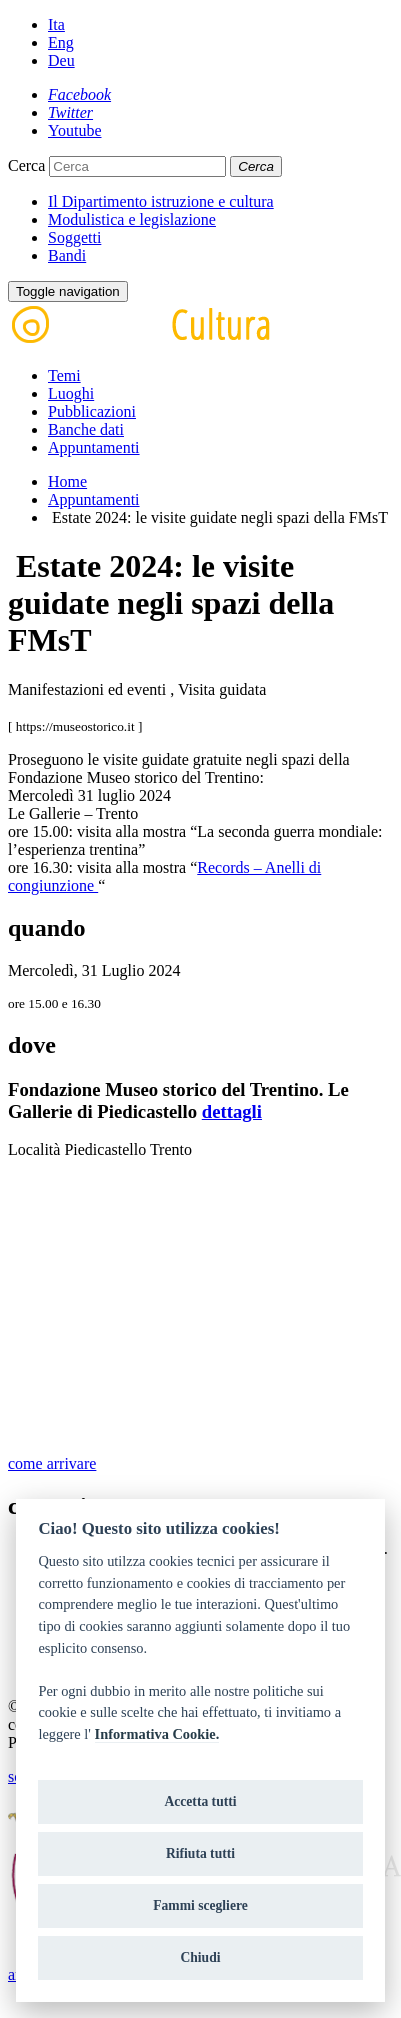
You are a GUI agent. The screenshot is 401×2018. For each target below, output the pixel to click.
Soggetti (74, 237)
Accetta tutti (200, 1801)
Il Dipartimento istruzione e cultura (161, 201)
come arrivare (52, 1463)
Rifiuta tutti (200, 1853)
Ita (56, 24)
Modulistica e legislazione (132, 219)
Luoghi (71, 393)
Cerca (26, 165)
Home (67, 481)
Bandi (67, 255)
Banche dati (86, 429)
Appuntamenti (94, 447)
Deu (61, 60)
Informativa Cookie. (157, 1734)
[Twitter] (70, 112)
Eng (61, 42)
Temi (64, 375)
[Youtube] (75, 130)
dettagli (232, 1111)
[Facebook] (79, 94)
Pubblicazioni (92, 411)
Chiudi (200, 1957)
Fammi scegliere (200, 1905)
